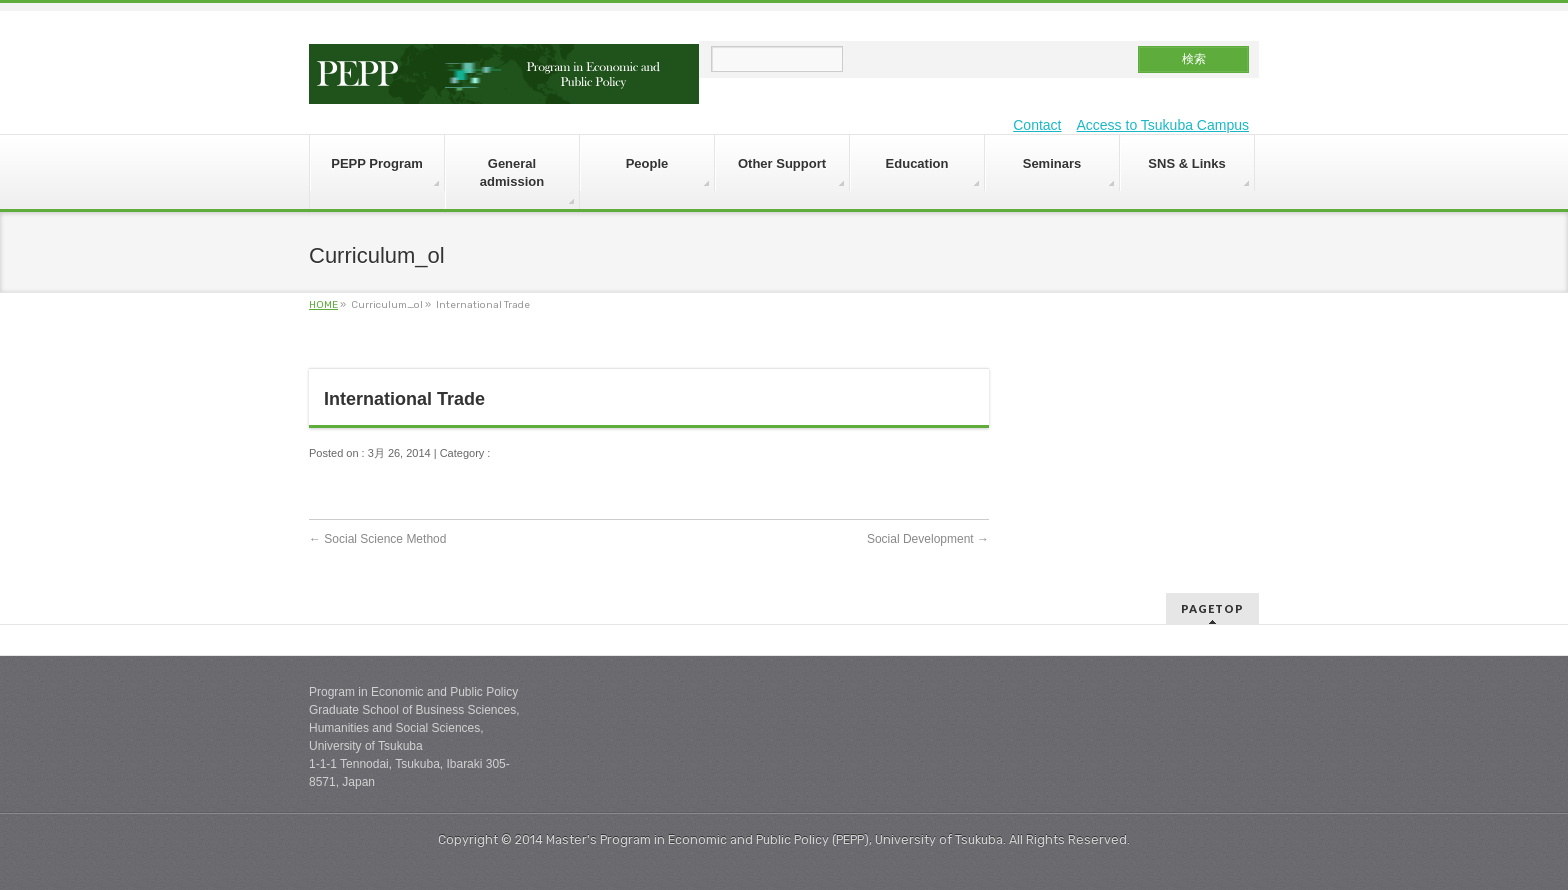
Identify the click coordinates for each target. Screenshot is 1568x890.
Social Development (928, 539)
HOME (323, 305)
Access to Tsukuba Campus (1163, 125)
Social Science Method (377, 539)
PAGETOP (1212, 608)
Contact (1037, 125)
